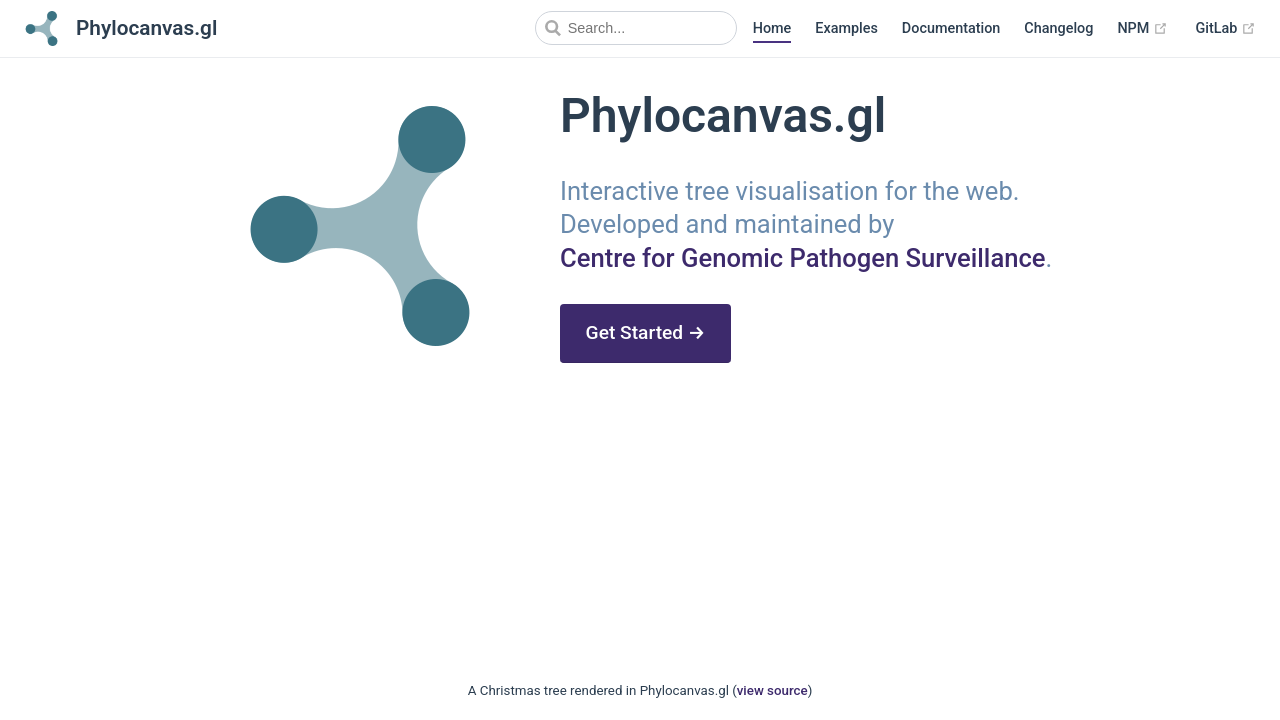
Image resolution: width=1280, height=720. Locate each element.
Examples (846, 28)
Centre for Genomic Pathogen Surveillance (803, 258)
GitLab (1226, 29)
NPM (1142, 29)
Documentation (951, 28)
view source (772, 690)
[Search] (636, 28)
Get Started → (646, 332)
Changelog (1058, 28)
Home (772, 28)
